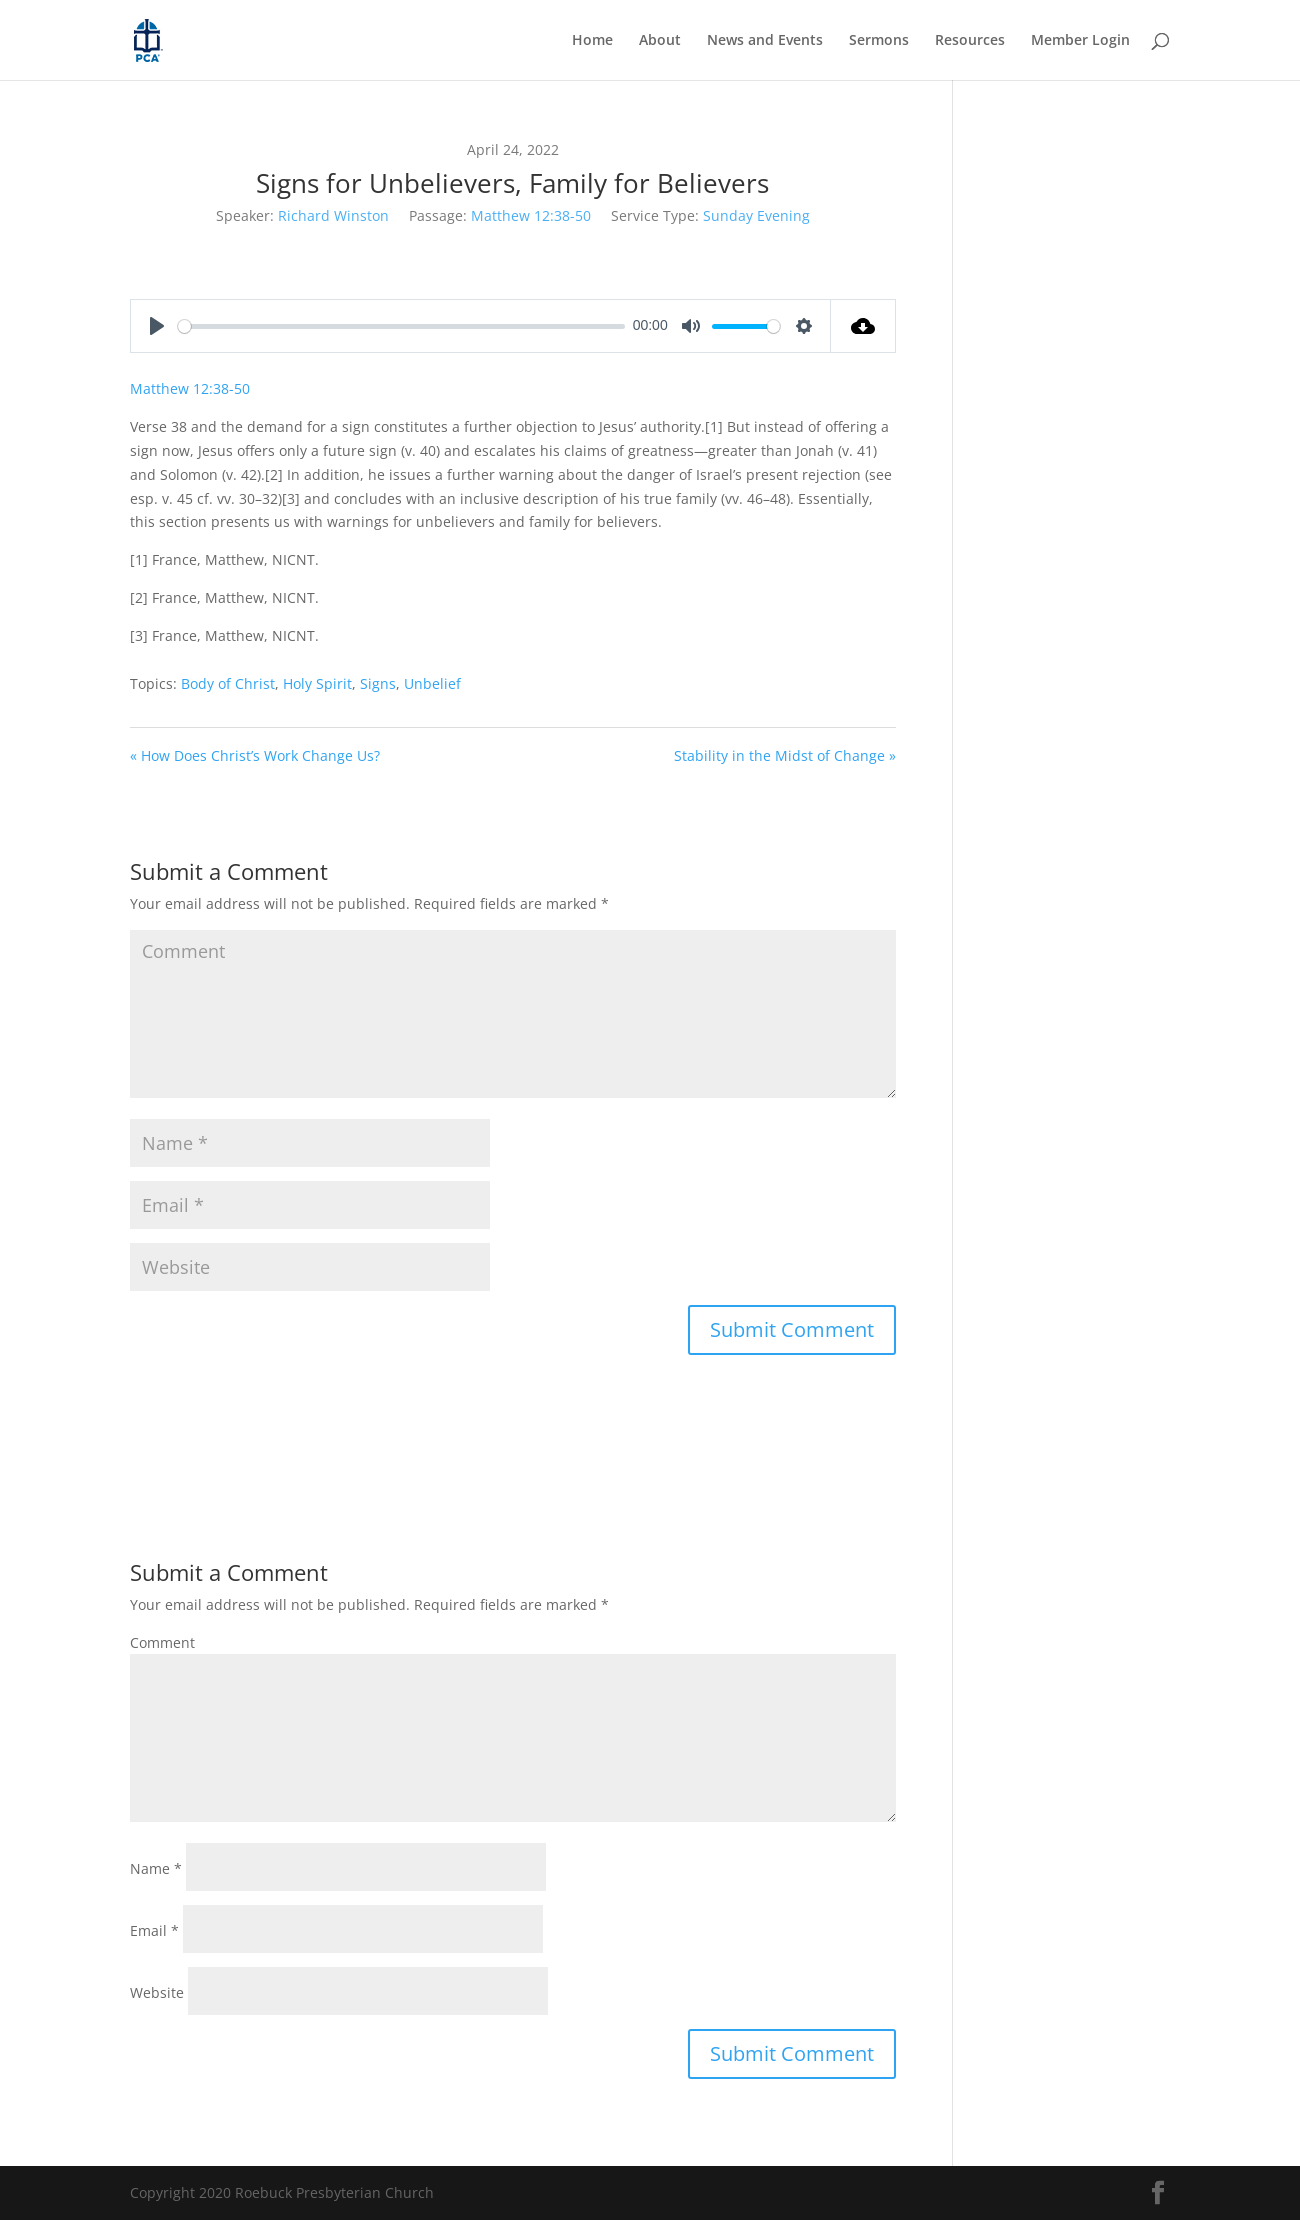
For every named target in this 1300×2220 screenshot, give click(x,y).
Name (156, 1868)
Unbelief (432, 683)
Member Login (1080, 41)
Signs (378, 683)
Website (157, 1992)
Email (154, 1930)
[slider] (401, 326)
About (660, 41)
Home (592, 41)
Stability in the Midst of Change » (785, 755)
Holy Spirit (317, 683)
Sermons (879, 41)
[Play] (157, 326)
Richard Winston (333, 215)
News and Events (765, 41)
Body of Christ (228, 683)
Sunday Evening (756, 215)
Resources (970, 41)
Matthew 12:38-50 (531, 215)
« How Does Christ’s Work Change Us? (255, 755)
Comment (162, 1642)
